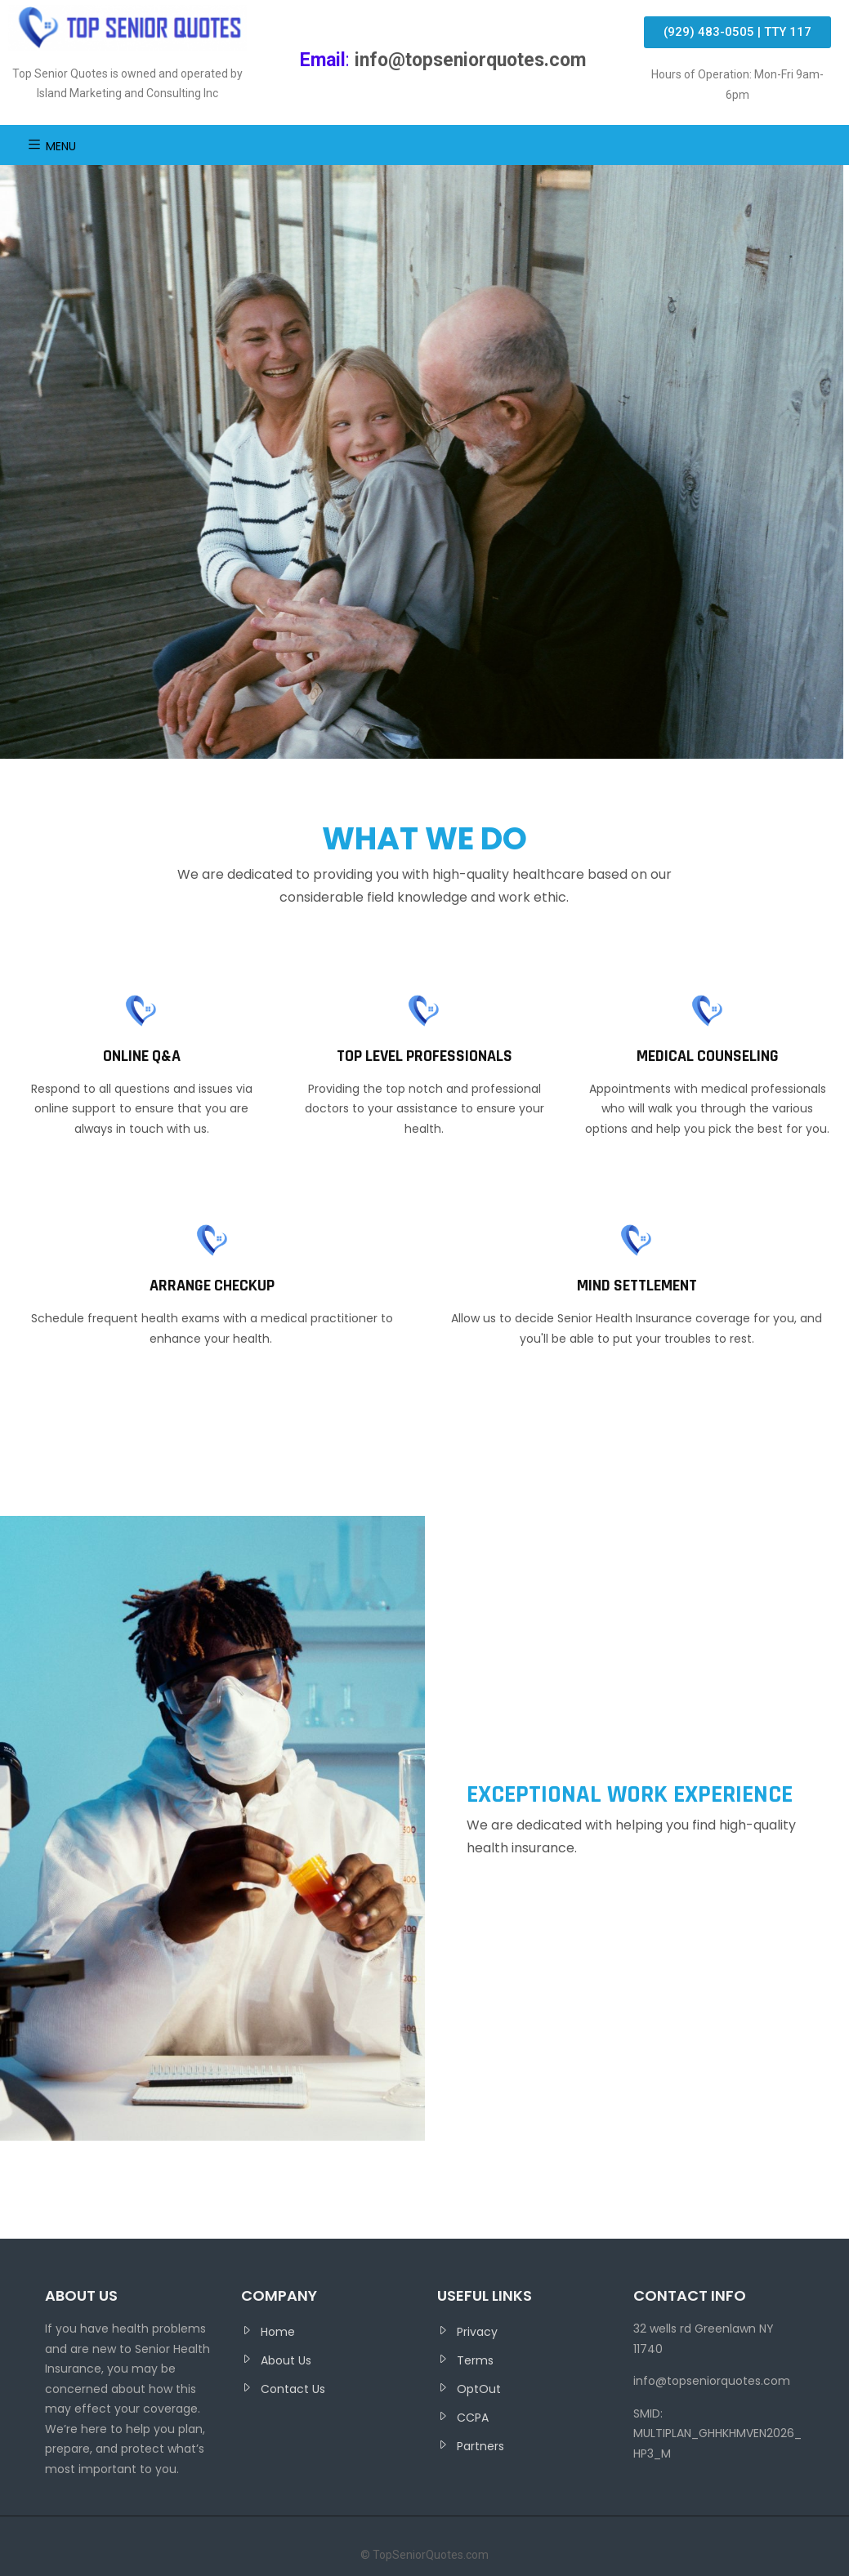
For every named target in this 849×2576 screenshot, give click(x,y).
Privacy (477, 2332)
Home (278, 2332)
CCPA (473, 2417)
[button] (737, 32)
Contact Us (293, 2389)
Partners (480, 2446)
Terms (475, 2360)
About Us (286, 2360)
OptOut (479, 2389)
